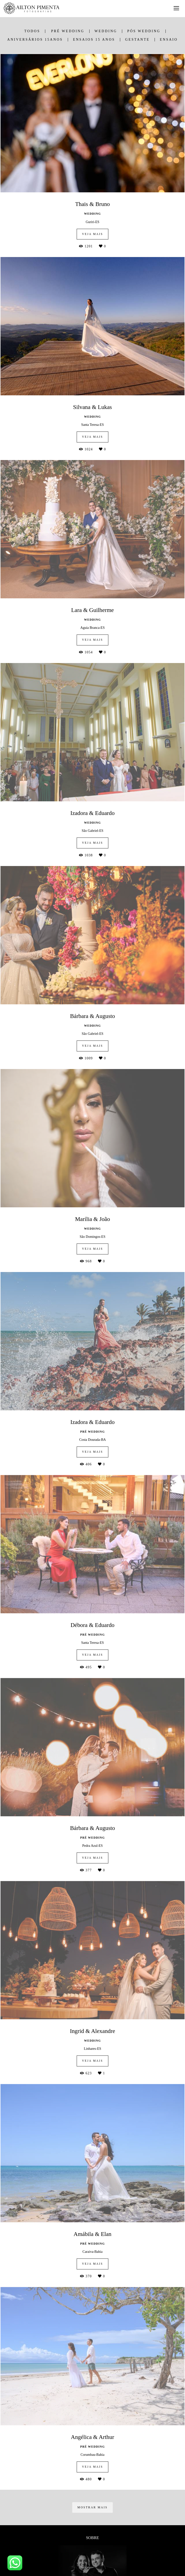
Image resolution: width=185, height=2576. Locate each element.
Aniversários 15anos (35, 39)
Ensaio (169, 39)
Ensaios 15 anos (94, 39)
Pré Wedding (67, 31)
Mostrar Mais (92, 2507)
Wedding (105, 31)
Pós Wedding (143, 31)
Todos (32, 31)
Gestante (137, 39)
